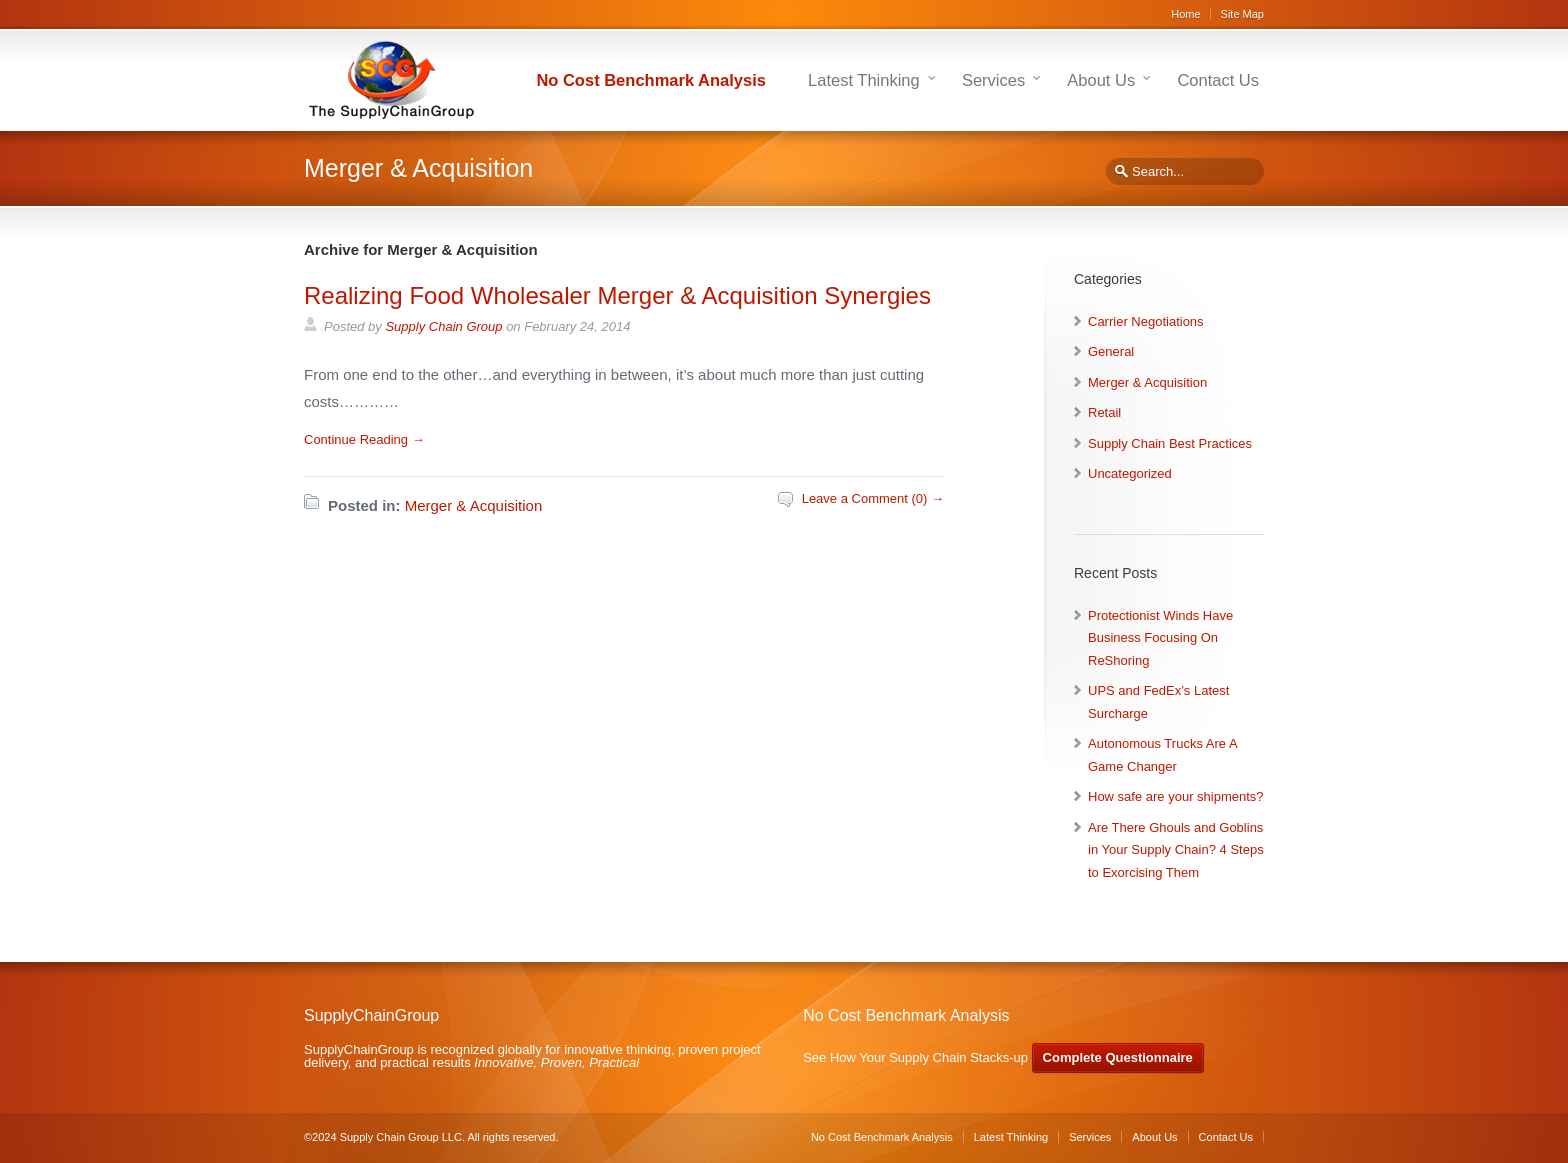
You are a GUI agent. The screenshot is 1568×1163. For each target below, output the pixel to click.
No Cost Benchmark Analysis (651, 80)
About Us (1101, 80)
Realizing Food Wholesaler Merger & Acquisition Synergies (617, 295)
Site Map (1242, 14)
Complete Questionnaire (1118, 1057)
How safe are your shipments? (1176, 796)
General (1111, 351)
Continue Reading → (364, 439)
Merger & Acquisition (474, 505)
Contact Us (1218, 80)
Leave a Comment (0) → (873, 498)
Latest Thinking (864, 80)
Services (993, 80)
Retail (1104, 412)
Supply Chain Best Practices (1170, 443)
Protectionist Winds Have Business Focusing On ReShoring (1160, 638)
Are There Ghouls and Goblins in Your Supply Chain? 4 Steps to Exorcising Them (1176, 850)
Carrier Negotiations (1146, 321)
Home (1185, 14)
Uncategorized (1130, 473)
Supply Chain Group (443, 326)
